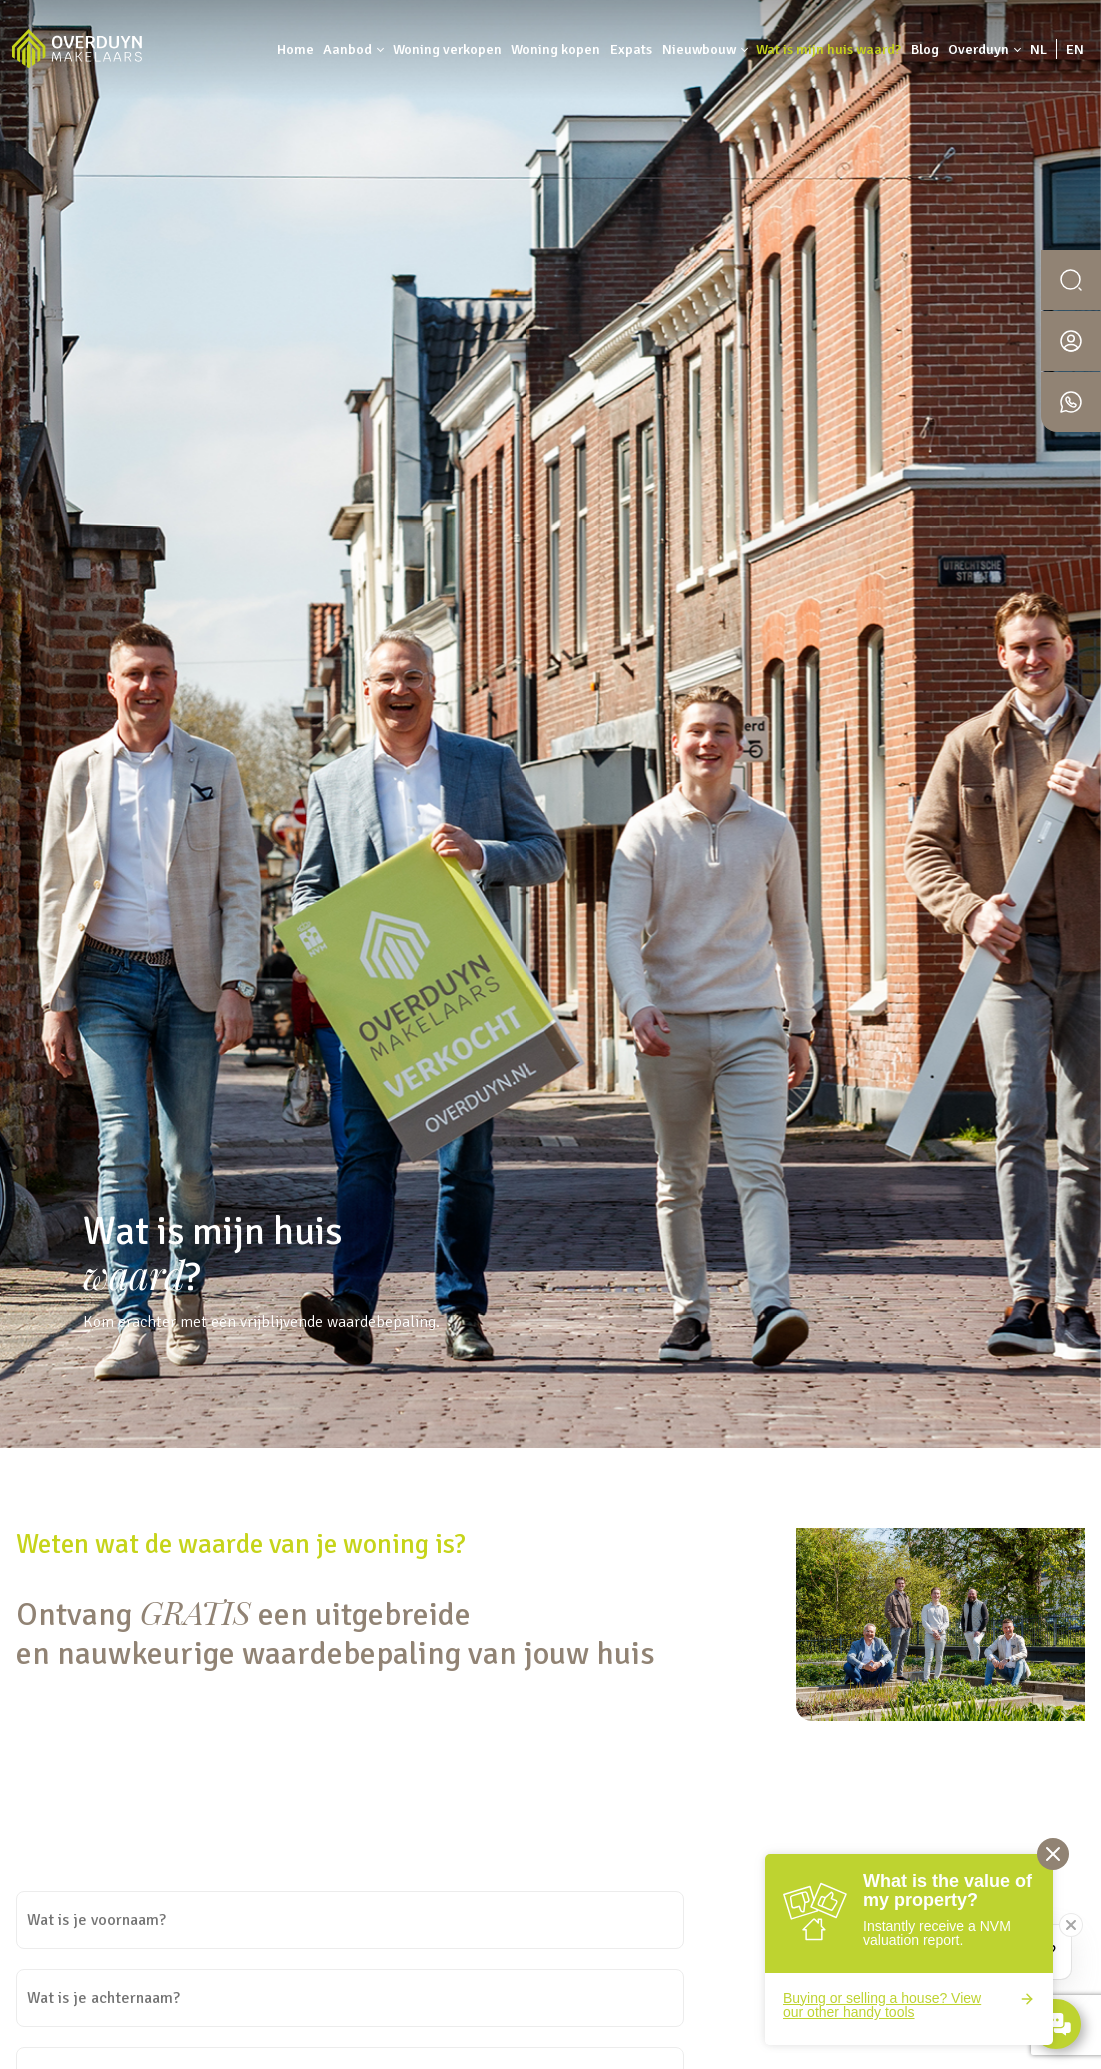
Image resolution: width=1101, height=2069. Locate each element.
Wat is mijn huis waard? (828, 49)
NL (1038, 49)
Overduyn (978, 49)
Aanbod (347, 49)
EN (1075, 49)
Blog (925, 49)
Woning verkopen (447, 49)
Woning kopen (555, 49)
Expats (631, 49)
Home (295, 49)
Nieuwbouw (699, 49)
